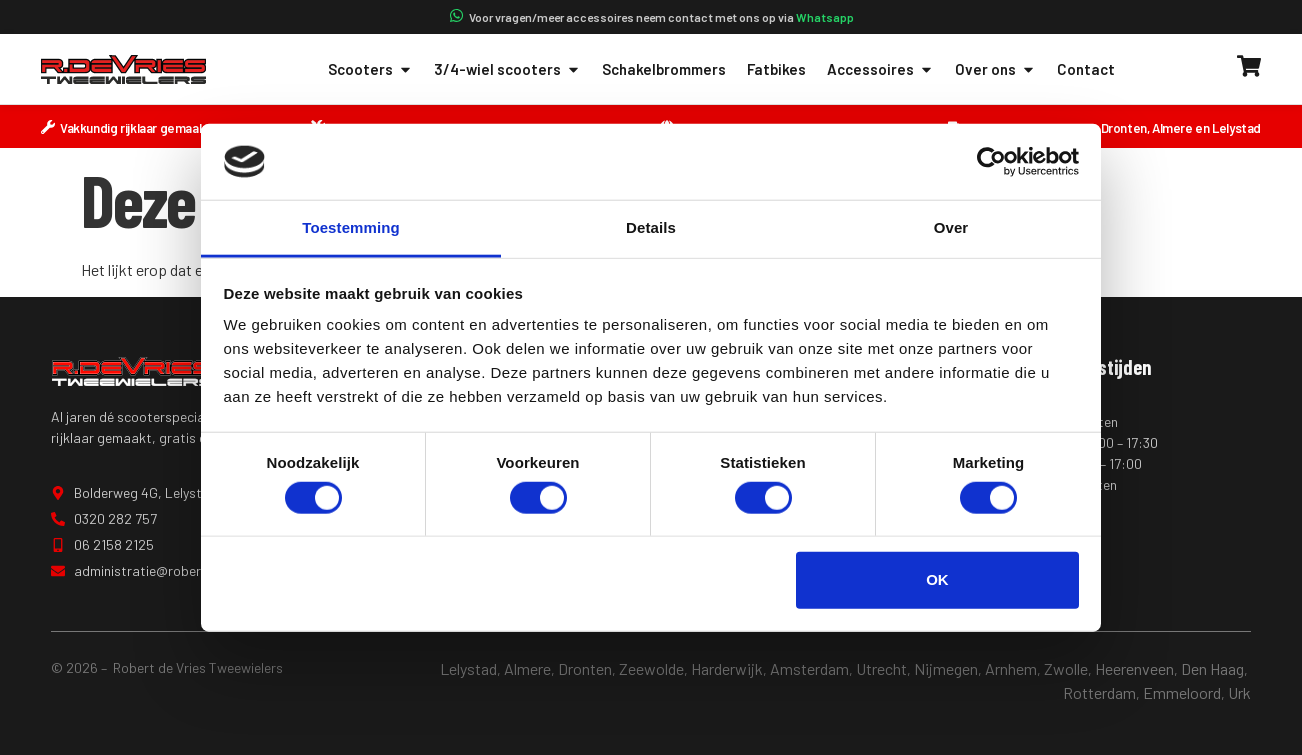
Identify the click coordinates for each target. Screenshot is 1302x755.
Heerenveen (1134, 668)
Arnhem (1011, 668)
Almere (527, 668)
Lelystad (468, 668)
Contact (1086, 69)
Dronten (585, 668)
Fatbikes (776, 69)
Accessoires (880, 69)
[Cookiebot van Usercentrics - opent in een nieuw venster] (991, 162)
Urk (1239, 692)
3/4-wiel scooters (507, 69)
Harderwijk (727, 668)
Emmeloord (1182, 692)
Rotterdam (1099, 692)
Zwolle (1066, 668)
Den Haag (1212, 668)
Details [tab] (651, 227)
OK (937, 579)
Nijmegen (946, 668)
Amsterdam (809, 668)
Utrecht (881, 668)
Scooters (370, 69)
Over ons (995, 69)
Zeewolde (651, 668)
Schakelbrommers (664, 69)
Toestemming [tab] (351, 227)
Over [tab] (951, 227)
